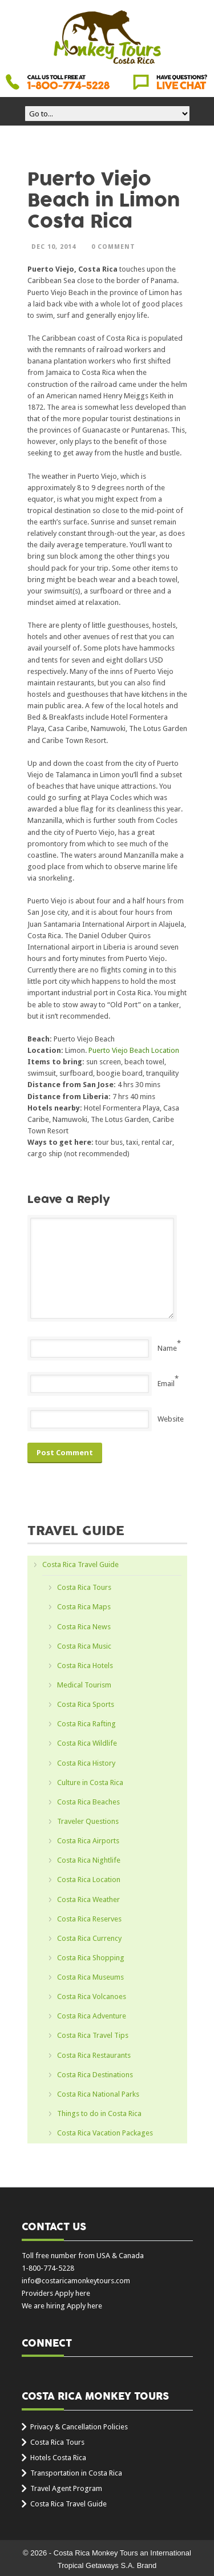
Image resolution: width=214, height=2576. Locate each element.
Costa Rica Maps (84, 1606)
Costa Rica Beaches (88, 1802)
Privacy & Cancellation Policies (79, 2426)
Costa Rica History (86, 1763)
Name (167, 1348)
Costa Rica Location (88, 1879)
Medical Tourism (84, 1685)
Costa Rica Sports (85, 1704)
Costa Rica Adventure (91, 2016)
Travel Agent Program (66, 2488)
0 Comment (113, 247)
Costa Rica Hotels (85, 1665)
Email (166, 1383)
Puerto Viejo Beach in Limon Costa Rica (103, 201)
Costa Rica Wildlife (87, 1743)
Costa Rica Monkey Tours (107, 38)
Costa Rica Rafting (86, 1723)
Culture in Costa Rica (90, 1782)
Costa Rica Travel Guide (80, 1564)
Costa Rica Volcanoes (91, 1996)
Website (171, 1419)
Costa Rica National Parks (98, 2094)
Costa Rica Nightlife (88, 1860)
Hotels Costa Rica (58, 2457)
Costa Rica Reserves (89, 1919)
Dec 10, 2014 (53, 247)
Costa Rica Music (84, 1646)
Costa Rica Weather (88, 1899)
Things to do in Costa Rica (99, 2113)
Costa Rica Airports (88, 1840)
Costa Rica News (84, 1626)
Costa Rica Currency (89, 1938)
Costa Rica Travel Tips (92, 2035)
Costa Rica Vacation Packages (105, 2133)
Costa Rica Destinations (95, 2074)
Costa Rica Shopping (90, 1957)
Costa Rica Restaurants (94, 2055)
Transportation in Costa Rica (76, 2473)
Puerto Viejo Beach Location (133, 1050)
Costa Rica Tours (84, 1587)
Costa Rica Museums (90, 1977)
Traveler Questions (88, 1821)
